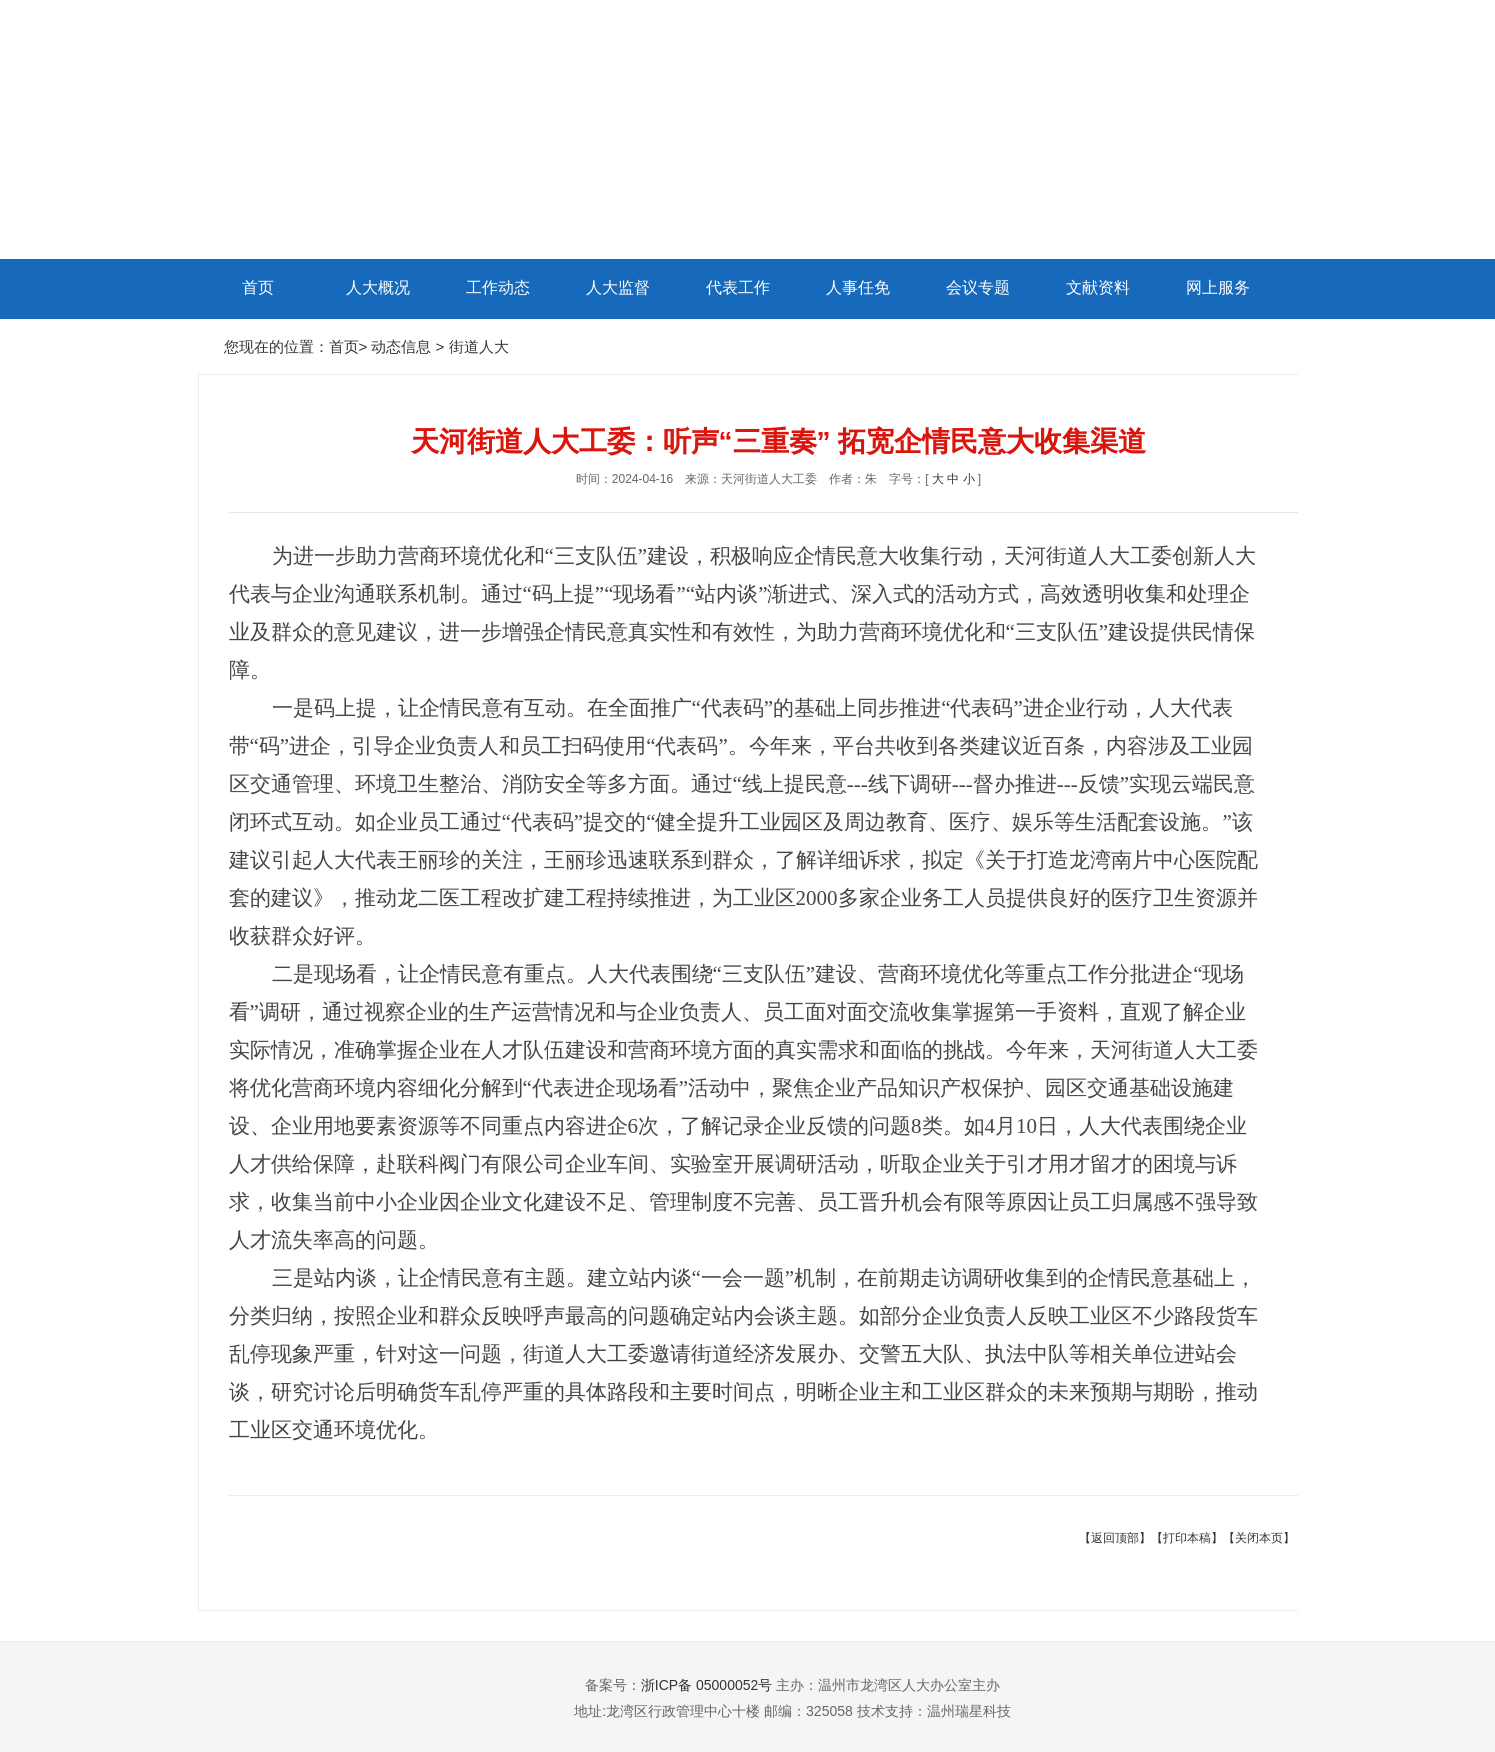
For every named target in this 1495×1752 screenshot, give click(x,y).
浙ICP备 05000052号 (707, 1685)
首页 (258, 287)
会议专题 (978, 287)
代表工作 (738, 287)
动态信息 (403, 346)
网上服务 (1218, 287)
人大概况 (378, 287)
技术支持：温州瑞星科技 (934, 1711)
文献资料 (1098, 287)
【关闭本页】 (1259, 1538)
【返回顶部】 (1115, 1538)
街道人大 (479, 346)
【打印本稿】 (1187, 1538)
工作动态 (498, 287)
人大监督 (618, 287)
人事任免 (858, 287)
